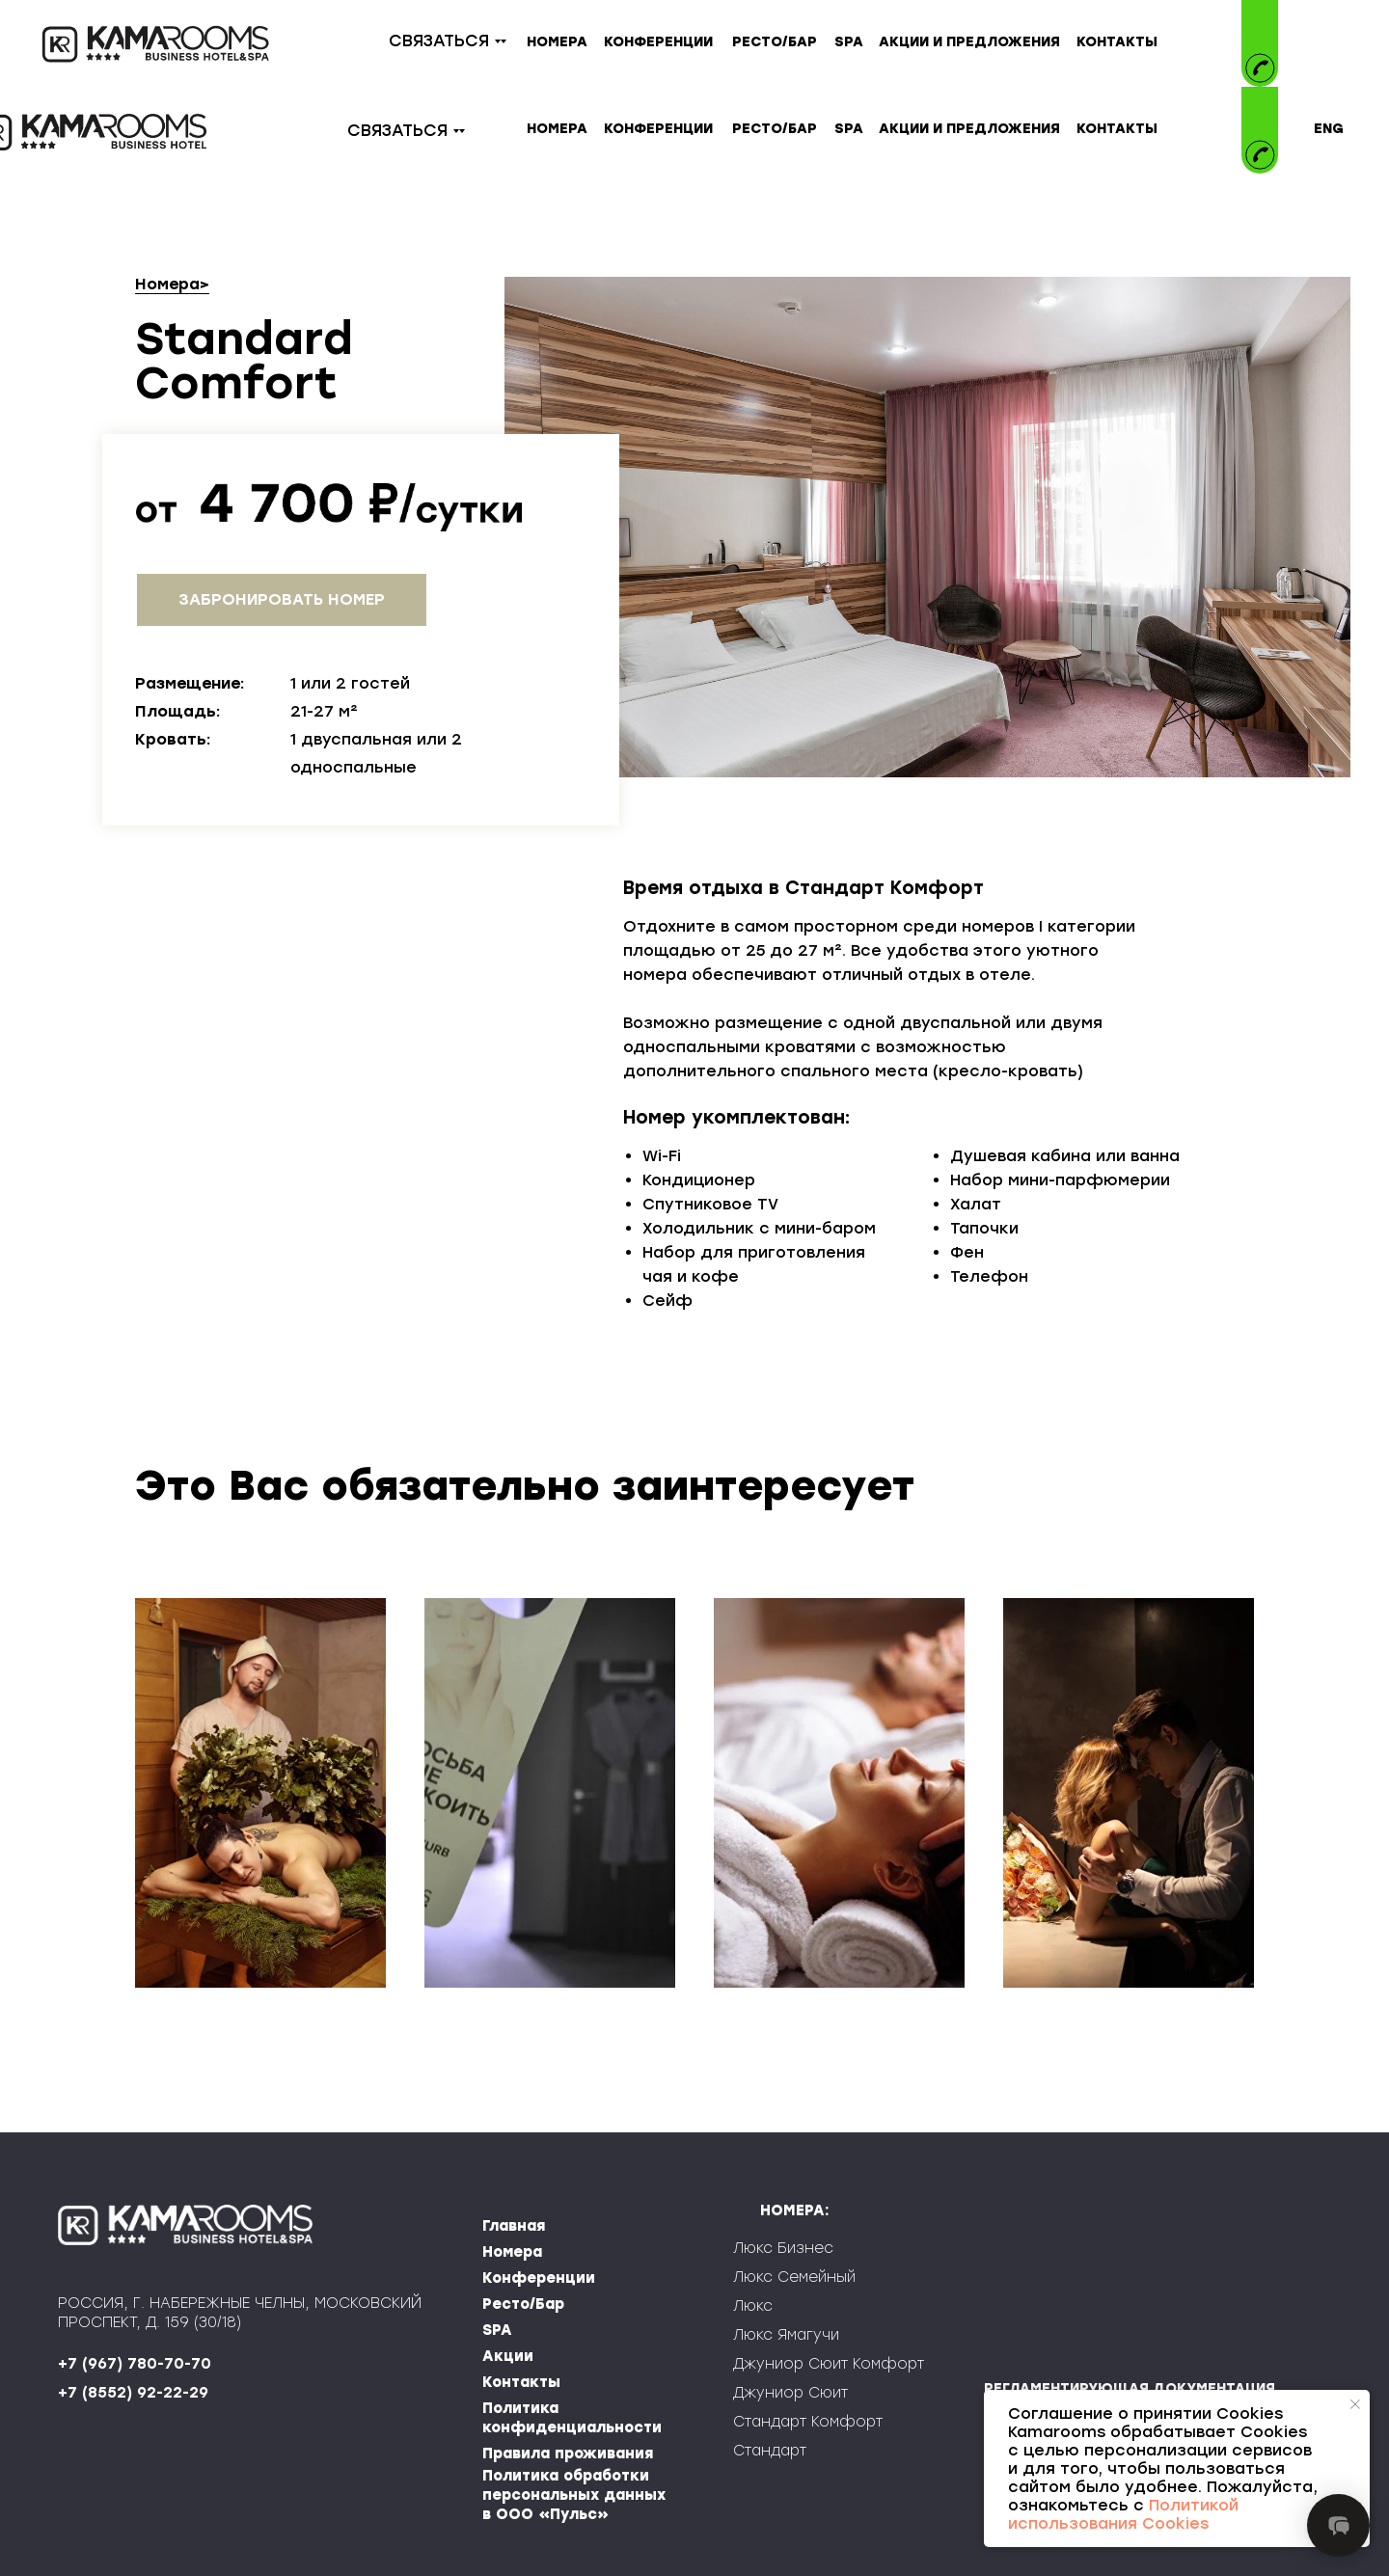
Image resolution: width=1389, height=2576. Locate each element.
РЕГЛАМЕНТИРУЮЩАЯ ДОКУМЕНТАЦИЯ (1129, 2388)
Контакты (521, 2382)
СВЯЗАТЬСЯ (439, 40)
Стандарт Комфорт (808, 2421)
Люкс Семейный (794, 2277)
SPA (497, 2330)
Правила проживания (567, 2453)
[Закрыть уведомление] (1355, 2404)
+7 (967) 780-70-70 (134, 2364)
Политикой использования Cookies (1123, 2514)
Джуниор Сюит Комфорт (828, 2364)
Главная (513, 2226)
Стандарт (769, 2450)
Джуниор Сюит (790, 2392)
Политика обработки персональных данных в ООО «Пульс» (574, 2495)
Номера (167, 284)
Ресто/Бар (523, 2304)
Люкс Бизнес (783, 2248)
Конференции (538, 2278)
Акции (507, 2356)
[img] (1259, 114)
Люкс (753, 2306)
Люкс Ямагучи (786, 2335)
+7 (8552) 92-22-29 (133, 2392)
